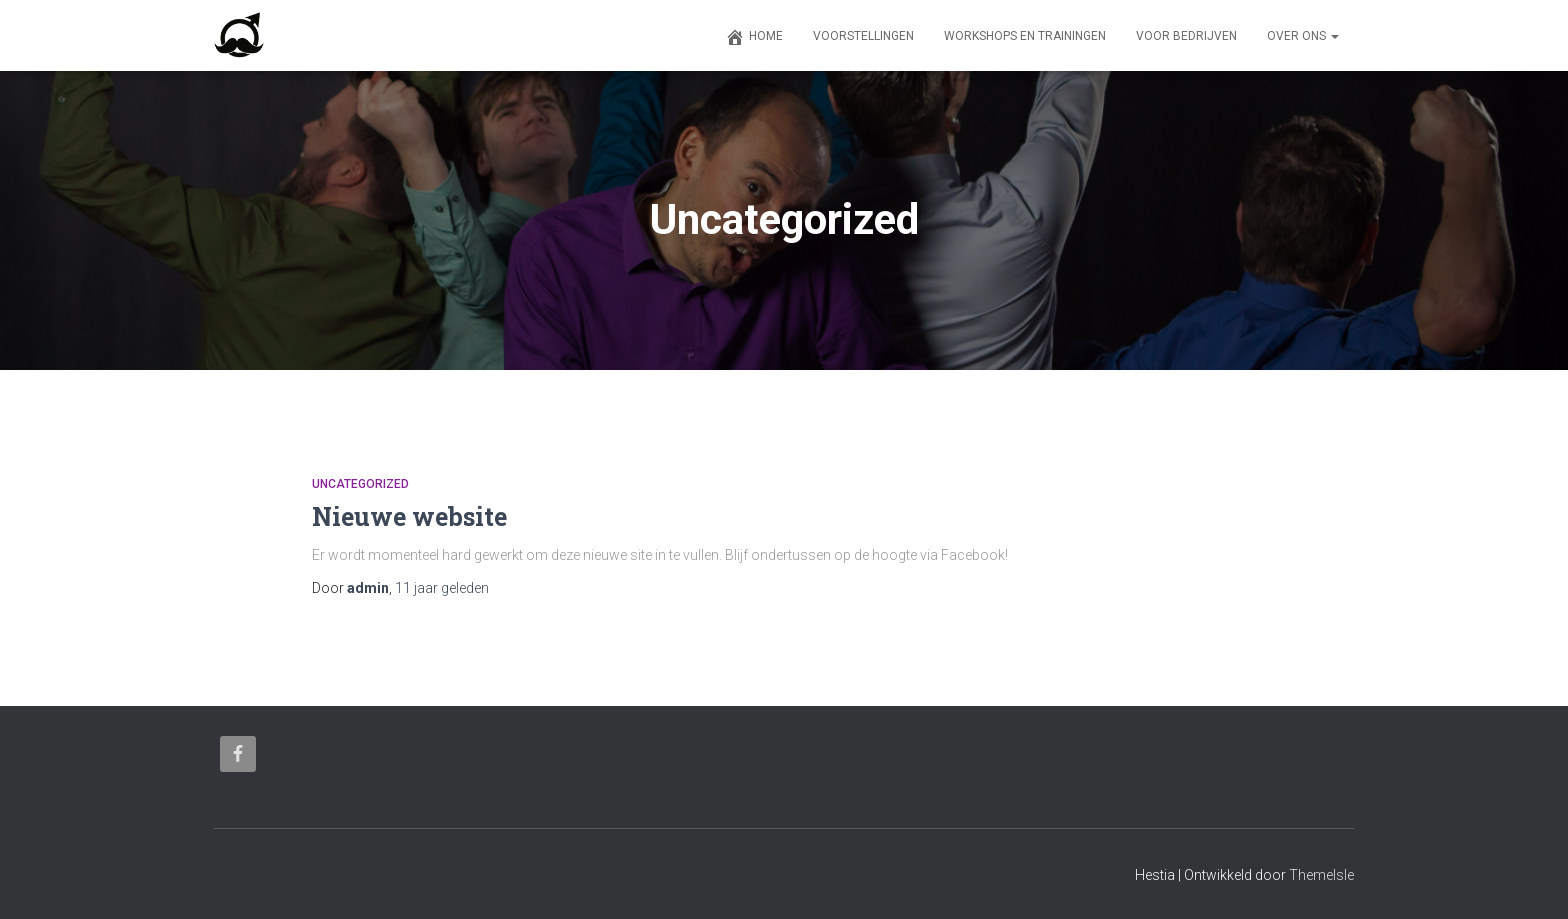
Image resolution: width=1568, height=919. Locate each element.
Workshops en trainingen (1025, 36)
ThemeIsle (1321, 875)
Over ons (1303, 36)
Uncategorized (360, 484)
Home (754, 37)
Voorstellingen (863, 36)
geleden (442, 588)
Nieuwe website (409, 516)
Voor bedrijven (1186, 36)
